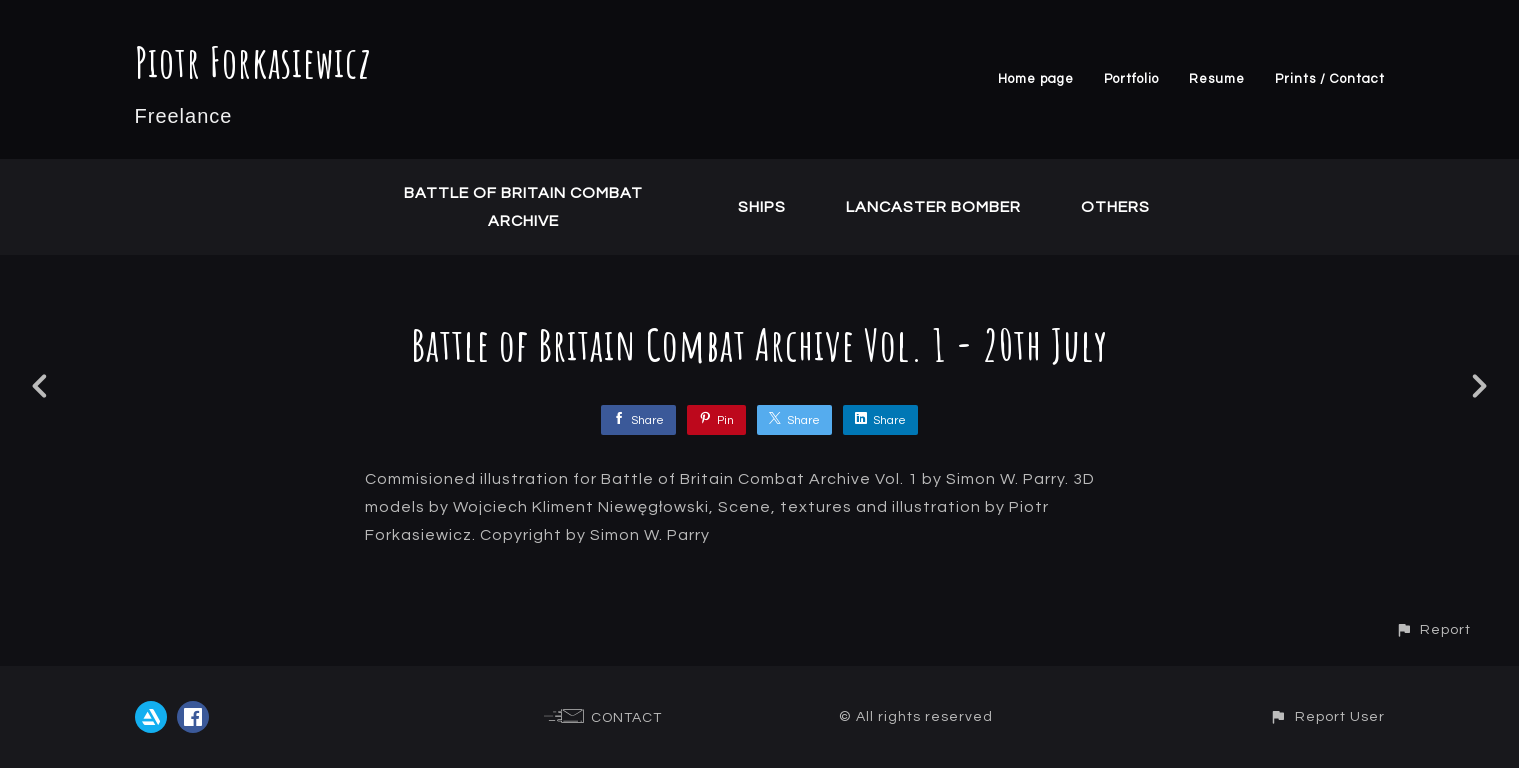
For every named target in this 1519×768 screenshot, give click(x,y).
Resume (1217, 79)
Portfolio (1131, 79)
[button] (1433, 629)
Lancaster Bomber (933, 207)
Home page (1036, 79)
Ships (762, 207)
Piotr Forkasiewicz (253, 61)
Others (1115, 207)
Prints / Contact (1330, 79)
